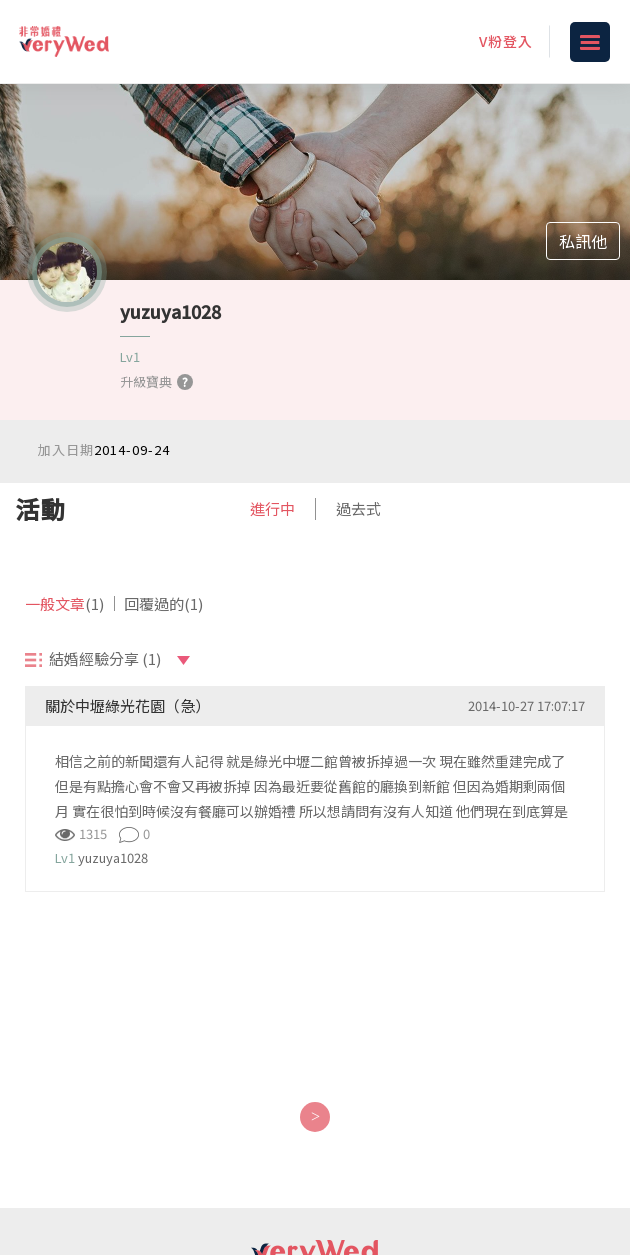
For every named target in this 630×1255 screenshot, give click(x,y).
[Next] (314, 1117)
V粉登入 (506, 41)
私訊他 (583, 241)
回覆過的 (163, 603)
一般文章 (64, 603)
